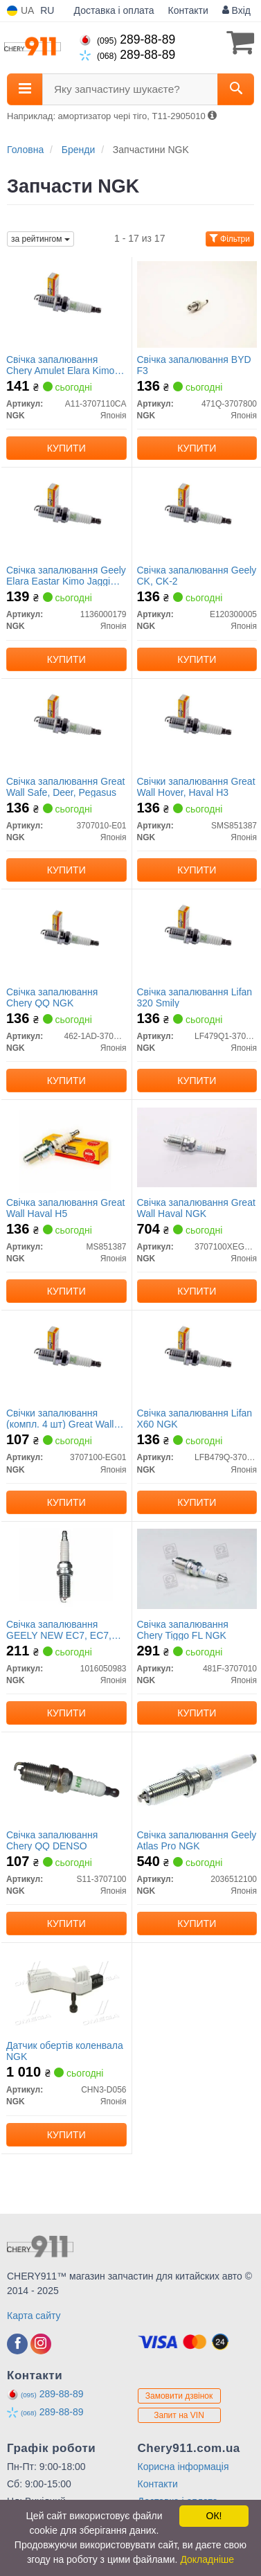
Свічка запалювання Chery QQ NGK (52, 997)
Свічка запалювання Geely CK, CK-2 (197, 575)
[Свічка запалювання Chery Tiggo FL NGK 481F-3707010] (197, 1568)
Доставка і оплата (114, 10)
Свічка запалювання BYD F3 (194, 364)
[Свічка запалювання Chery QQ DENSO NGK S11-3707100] (66, 1778)
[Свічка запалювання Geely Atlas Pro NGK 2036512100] (197, 1778)
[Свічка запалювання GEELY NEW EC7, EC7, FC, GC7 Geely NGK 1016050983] (66, 1568)
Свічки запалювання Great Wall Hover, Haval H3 (196, 786)
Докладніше (207, 2559)
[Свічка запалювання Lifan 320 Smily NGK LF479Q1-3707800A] (197, 935)
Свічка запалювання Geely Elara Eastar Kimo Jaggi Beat (66, 575)
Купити (66, 448)
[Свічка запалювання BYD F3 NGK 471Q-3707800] (197, 303)
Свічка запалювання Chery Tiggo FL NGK (182, 1629)
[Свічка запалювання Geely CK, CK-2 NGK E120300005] (197, 513)
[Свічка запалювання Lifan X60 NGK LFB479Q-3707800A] (197, 1356)
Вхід (236, 10)
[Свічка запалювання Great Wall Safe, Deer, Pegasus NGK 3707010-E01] (66, 725)
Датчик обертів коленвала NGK (64, 2050)
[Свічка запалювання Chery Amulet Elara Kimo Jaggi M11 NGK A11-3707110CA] (66, 303)
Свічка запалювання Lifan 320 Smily (195, 997)
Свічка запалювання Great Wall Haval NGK (196, 1207)
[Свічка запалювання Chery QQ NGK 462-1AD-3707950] (66, 935)
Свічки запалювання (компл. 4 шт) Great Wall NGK (60, 1418)
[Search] (235, 89)
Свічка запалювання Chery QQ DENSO (52, 1840)
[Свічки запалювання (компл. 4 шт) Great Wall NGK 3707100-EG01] (66, 1356)
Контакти (188, 10)
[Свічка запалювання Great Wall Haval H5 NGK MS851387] (66, 1146)
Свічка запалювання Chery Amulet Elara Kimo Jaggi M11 (60, 364)
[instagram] (40, 2344)
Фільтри (230, 239)
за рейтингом (40, 239)
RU (47, 10)
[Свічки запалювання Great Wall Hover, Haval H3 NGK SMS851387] (197, 725)
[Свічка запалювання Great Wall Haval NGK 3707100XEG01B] (197, 1146)
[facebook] (17, 2344)
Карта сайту (34, 2315)
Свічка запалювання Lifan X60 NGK (195, 1418)
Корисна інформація (183, 2466)
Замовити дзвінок (179, 2396)
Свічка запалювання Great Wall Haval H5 (65, 1207)
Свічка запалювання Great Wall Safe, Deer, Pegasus (65, 786)
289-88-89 (127, 39)
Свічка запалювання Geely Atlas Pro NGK (197, 1840)
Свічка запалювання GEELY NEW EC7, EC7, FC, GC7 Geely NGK (58, 1629)
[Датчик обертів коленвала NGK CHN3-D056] (66, 1989)
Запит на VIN (179, 2415)
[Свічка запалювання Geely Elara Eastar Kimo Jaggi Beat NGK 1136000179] (66, 513)
